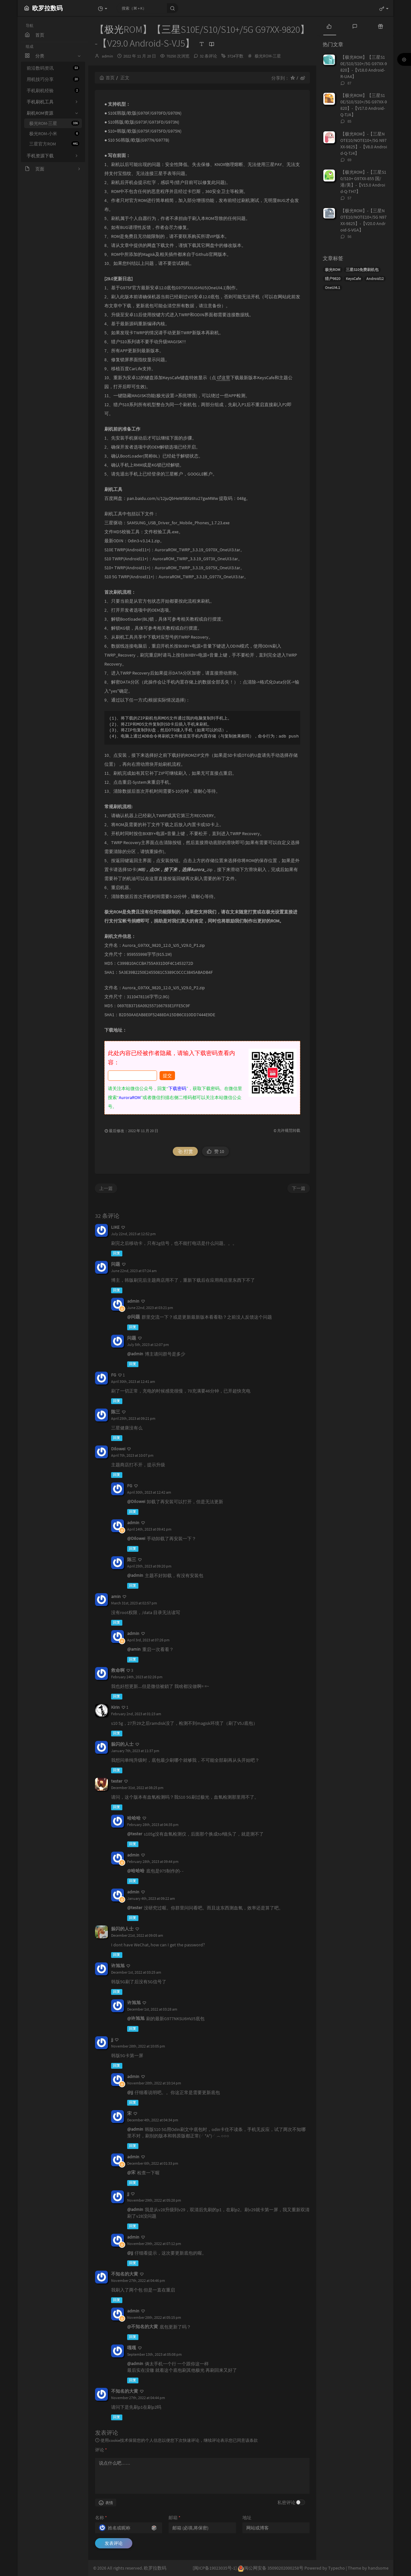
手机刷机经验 (53, 90)
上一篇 (106, 1188)
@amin (134, 1649)
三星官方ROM (54, 144)
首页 (107, 78)
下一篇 (298, 1188)
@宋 (131, 2172)
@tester (134, 1834)
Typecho (336, 2568)
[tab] (329, 25)
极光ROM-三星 (54, 123)
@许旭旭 (135, 2018)
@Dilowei (136, 1501)
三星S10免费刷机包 (362, 269)
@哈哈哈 (135, 1870)
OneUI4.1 (332, 287)
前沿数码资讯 (53, 68)
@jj (130, 2092)
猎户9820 (332, 278)
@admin (135, 1354)
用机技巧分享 (53, 79)
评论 (101, 2450)
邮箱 (174, 2517)
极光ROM (332, 269)
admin (107, 56)
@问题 (133, 1317)
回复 (116, 1253)
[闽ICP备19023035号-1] (215, 2568)
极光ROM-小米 (54, 133)
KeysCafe (353, 278)
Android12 (375, 278)
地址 (246, 2517)
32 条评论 (208, 56)
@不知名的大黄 (142, 2326)
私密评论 (286, 2502)
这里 (223, 377)
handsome (378, 2568)
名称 (101, 2517)
